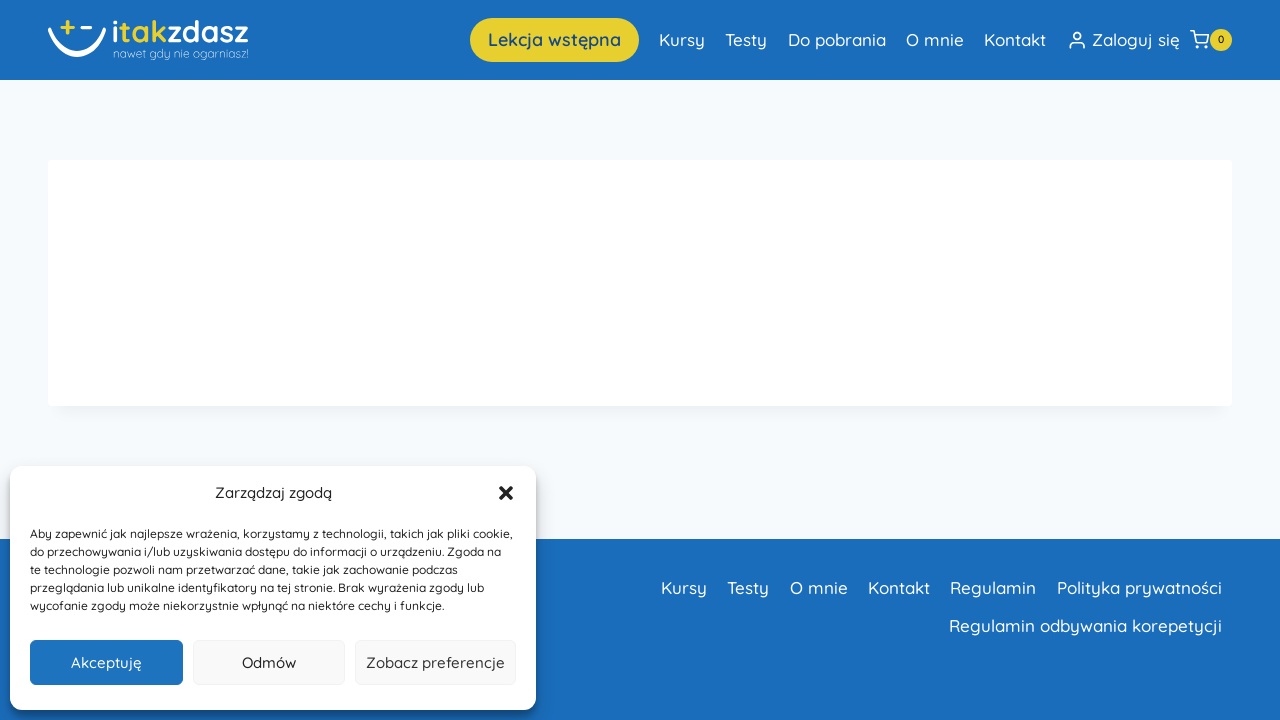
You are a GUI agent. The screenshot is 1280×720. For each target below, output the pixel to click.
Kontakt (1015, 39)
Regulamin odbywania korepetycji (1085, 625)
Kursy (682, 39)
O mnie (935, 39)
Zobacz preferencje (435, 662)
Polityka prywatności (1139, 587)
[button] (506, 493)
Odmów (269, 662)
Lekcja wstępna (554, 39)
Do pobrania (837, 39)
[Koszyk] (1211, 40)
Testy (746, 39)
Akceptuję (106, 662)
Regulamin (993, 587)
